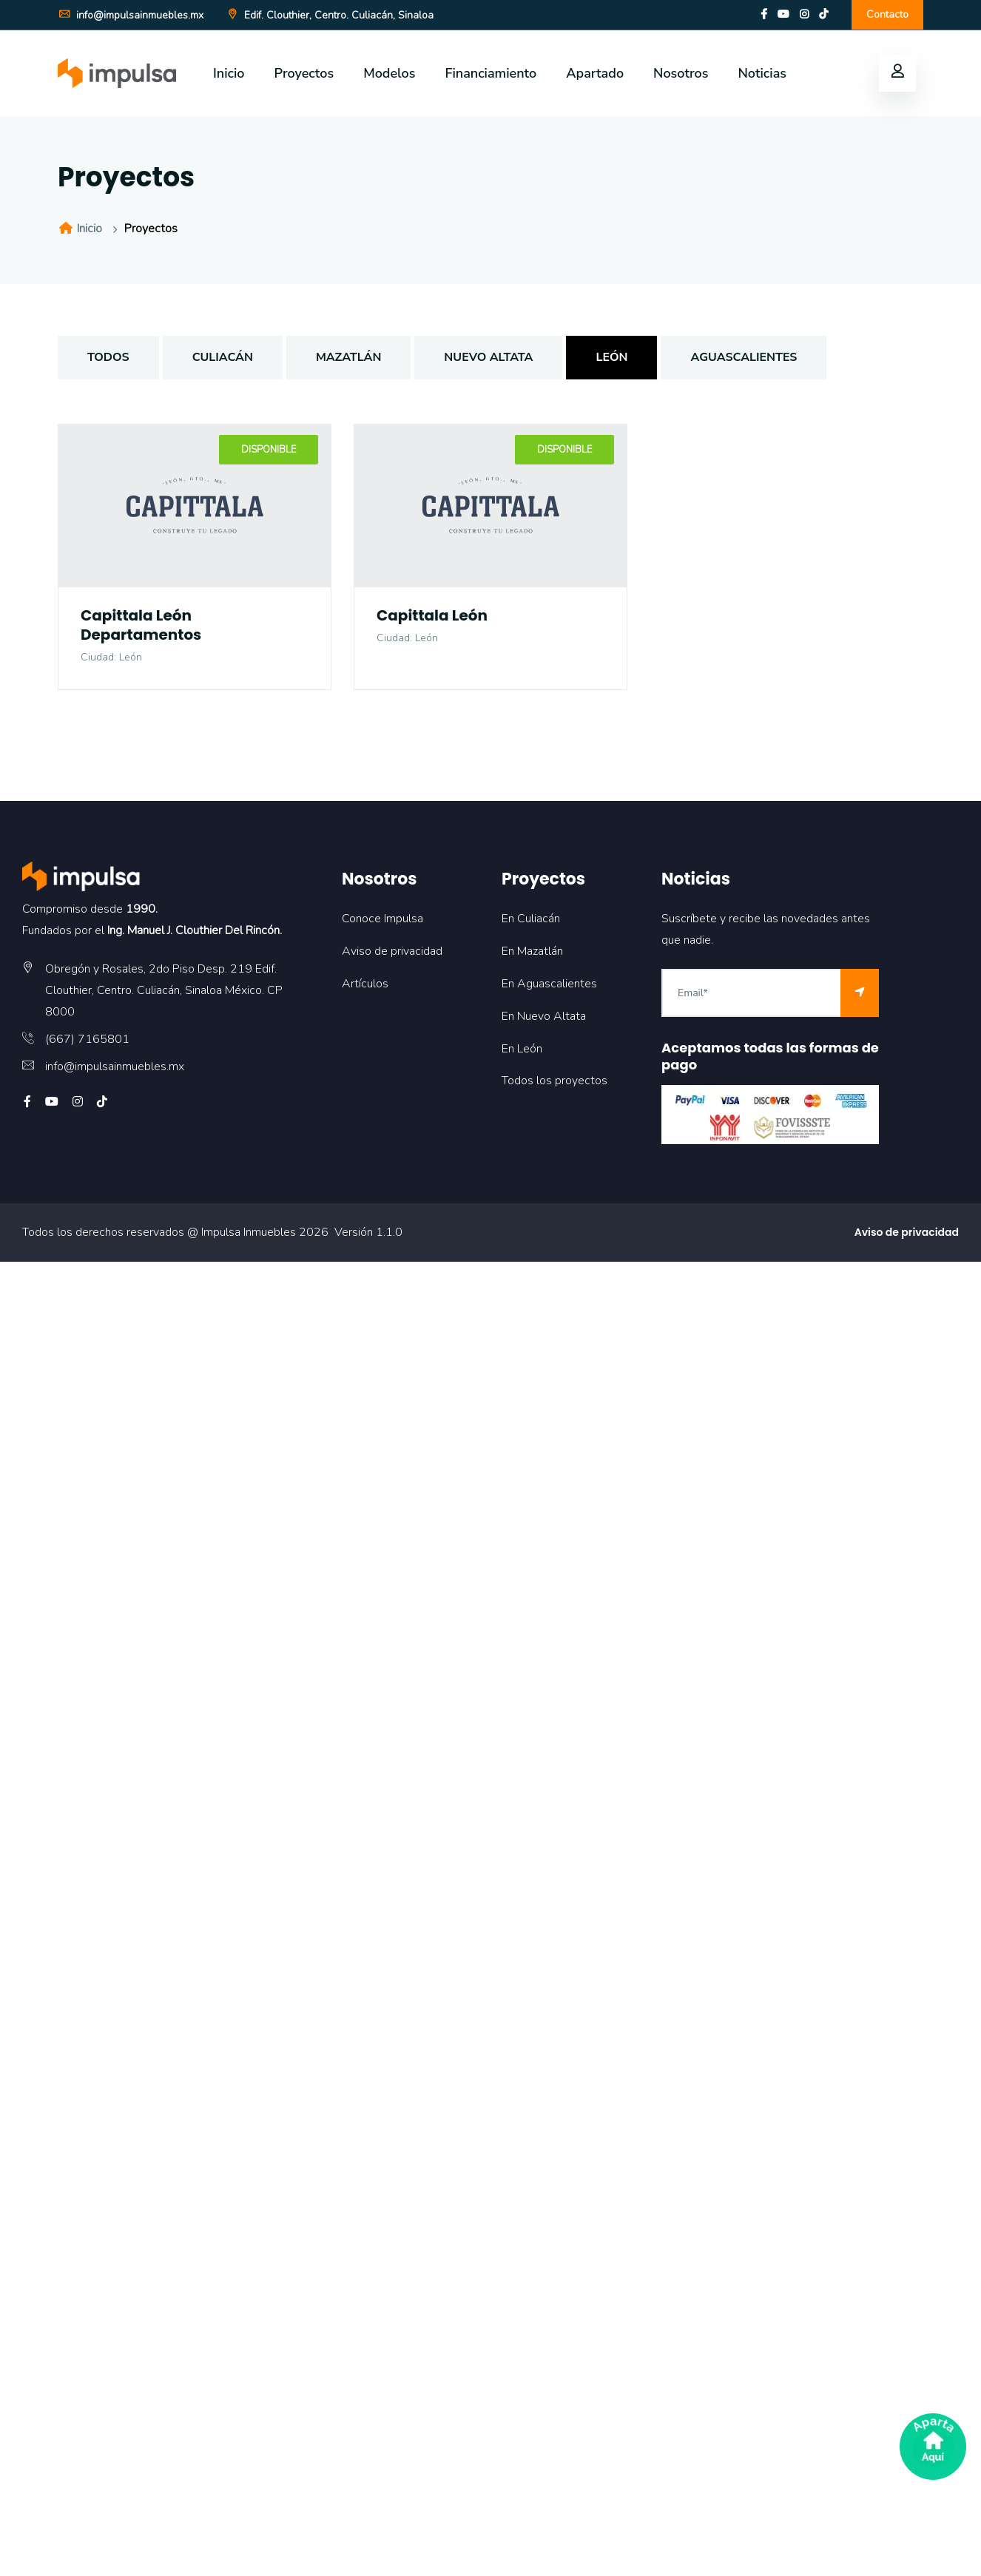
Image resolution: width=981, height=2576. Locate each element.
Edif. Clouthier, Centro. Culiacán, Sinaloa (330, 15)
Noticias (762, 73)
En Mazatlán (532, 951)
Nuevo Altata (488, 357)
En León (522, 1049)
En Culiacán (531, 918)
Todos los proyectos (554, 1080)
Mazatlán (348, 357)
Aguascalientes (743, 357)
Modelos (389, 73)
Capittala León (432, 615)
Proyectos (304, 73)
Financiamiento (490, 73)
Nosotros (680, 73)
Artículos (365, 984)
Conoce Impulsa (382, 918)
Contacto (887, 14)
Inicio (229, 73)
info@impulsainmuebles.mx (130, 15)
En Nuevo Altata (544, 1016)
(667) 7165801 (87, 1039)
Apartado (595, 73)
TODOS (108, 357)
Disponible (268, 449)
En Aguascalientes (549, 984)
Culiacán (222, 357)
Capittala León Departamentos (141, 625)
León (611, 357)
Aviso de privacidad (392, 951)
